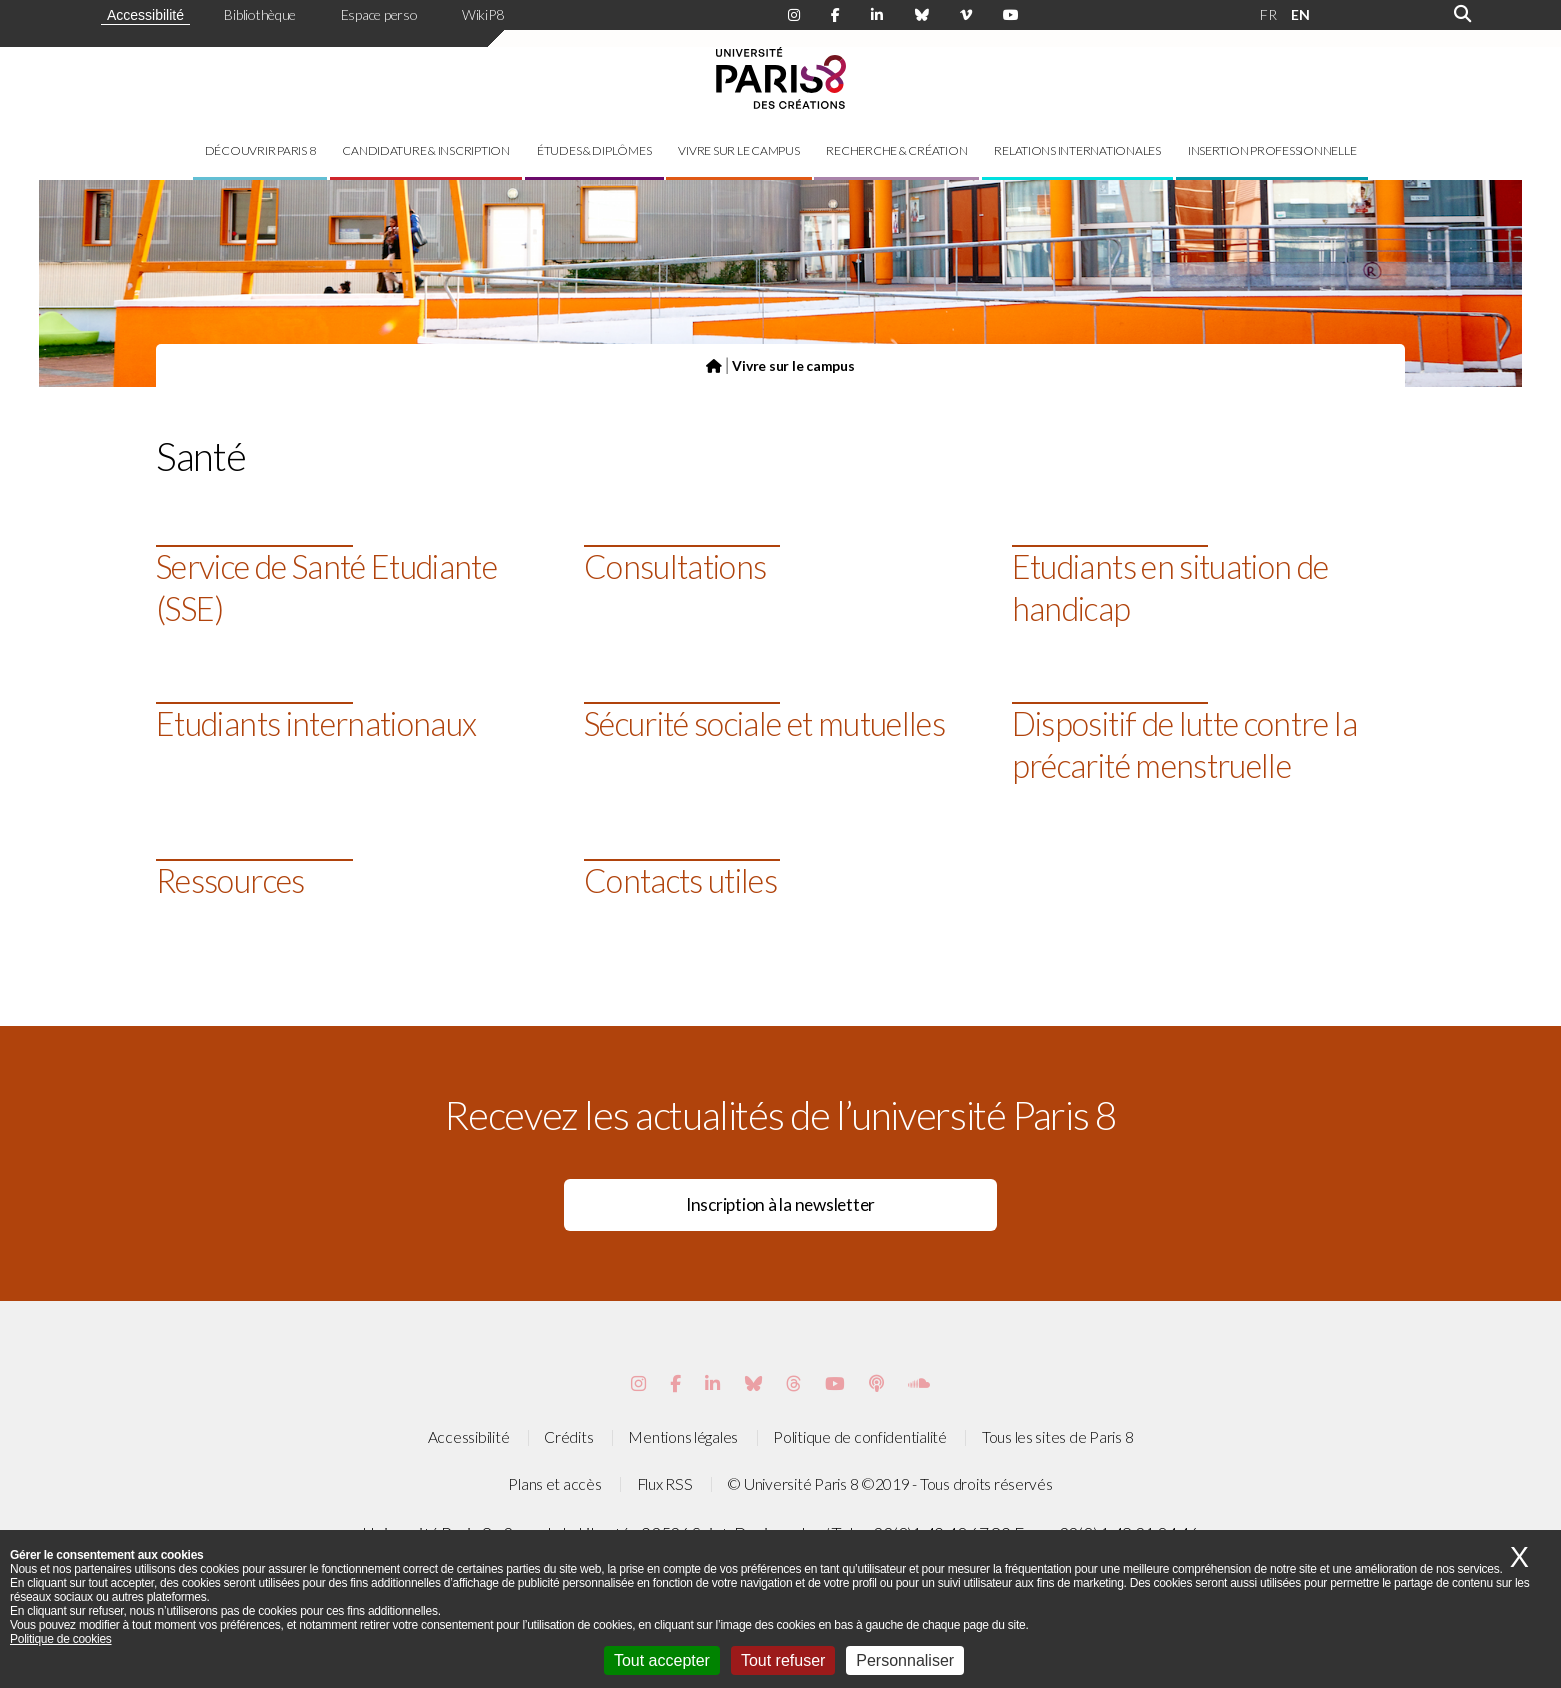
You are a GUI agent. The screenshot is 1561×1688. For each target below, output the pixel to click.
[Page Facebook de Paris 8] (835, 15)
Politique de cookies (61, 1639)
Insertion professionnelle (1272, 150)
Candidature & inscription (426, 150)
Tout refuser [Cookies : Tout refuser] (783, 1660)
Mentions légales (683, 1437)
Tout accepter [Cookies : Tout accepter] (662, 1660)
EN (1300, 14)
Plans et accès (554, 1484)
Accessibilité (145, 15)
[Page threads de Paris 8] (793, 1383)
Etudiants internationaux (316, 723)
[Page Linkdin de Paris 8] (877, 15)
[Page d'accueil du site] (714, 365)
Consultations (675, 566)
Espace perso (379, 14)
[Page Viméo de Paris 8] (966, 15)
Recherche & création (896, 150)
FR (1268, 14)
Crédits (568, 1437)
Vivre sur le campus (738, 150)
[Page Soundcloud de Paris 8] (919, 1383)
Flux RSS (665, 1484)
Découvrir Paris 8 (260, 150)
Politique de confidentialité (860, 1437)
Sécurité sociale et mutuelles (764, 723)
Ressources (230, 880)
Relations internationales (1077, 150)
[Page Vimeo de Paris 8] (712, 1383)
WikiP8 (482, 14)
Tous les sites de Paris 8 (1058, 1437)
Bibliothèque (260, 14)
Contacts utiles (680, 880)
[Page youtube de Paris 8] (1011, 15)
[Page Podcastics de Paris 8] (876, 1383)
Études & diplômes (594, 150)
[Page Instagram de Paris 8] (794, 15)
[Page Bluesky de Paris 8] (922, 15)
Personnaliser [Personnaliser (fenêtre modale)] (905, 1660)
